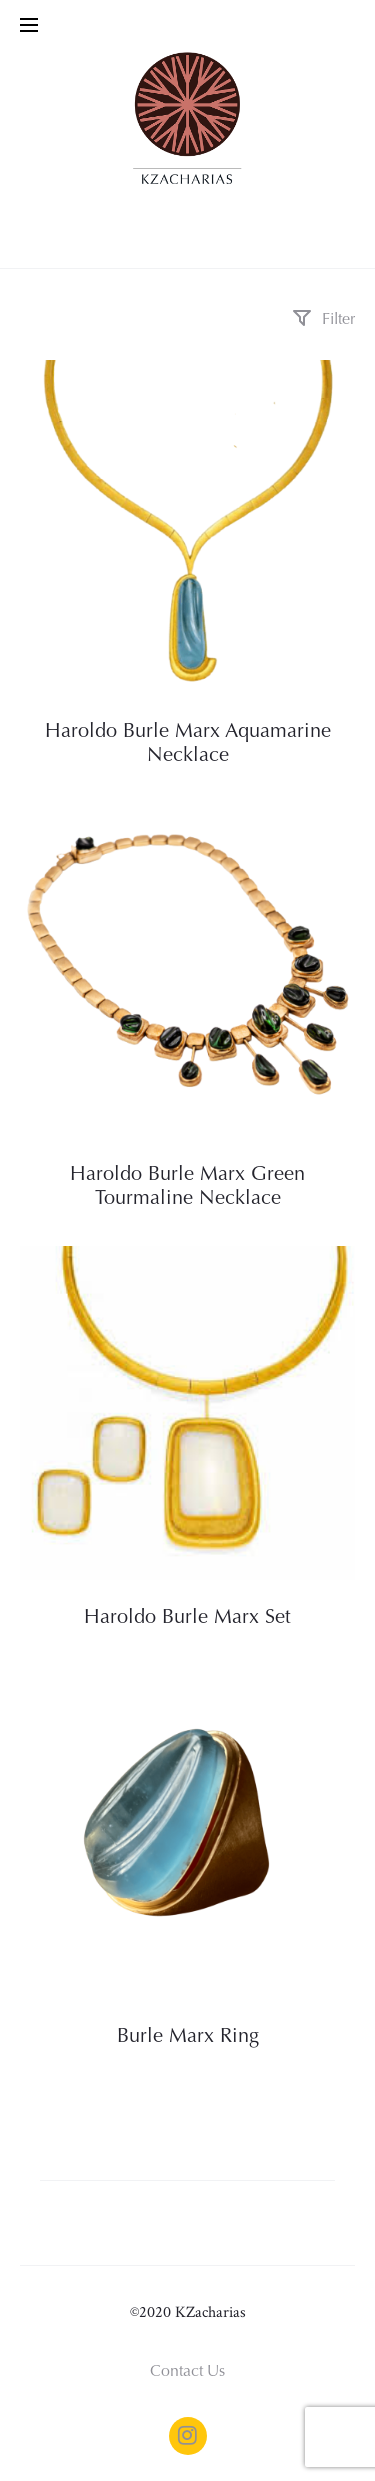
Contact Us (187, 2372)
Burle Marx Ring (188, 2037)
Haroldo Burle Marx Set (187, 1618)
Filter (323, 320)
